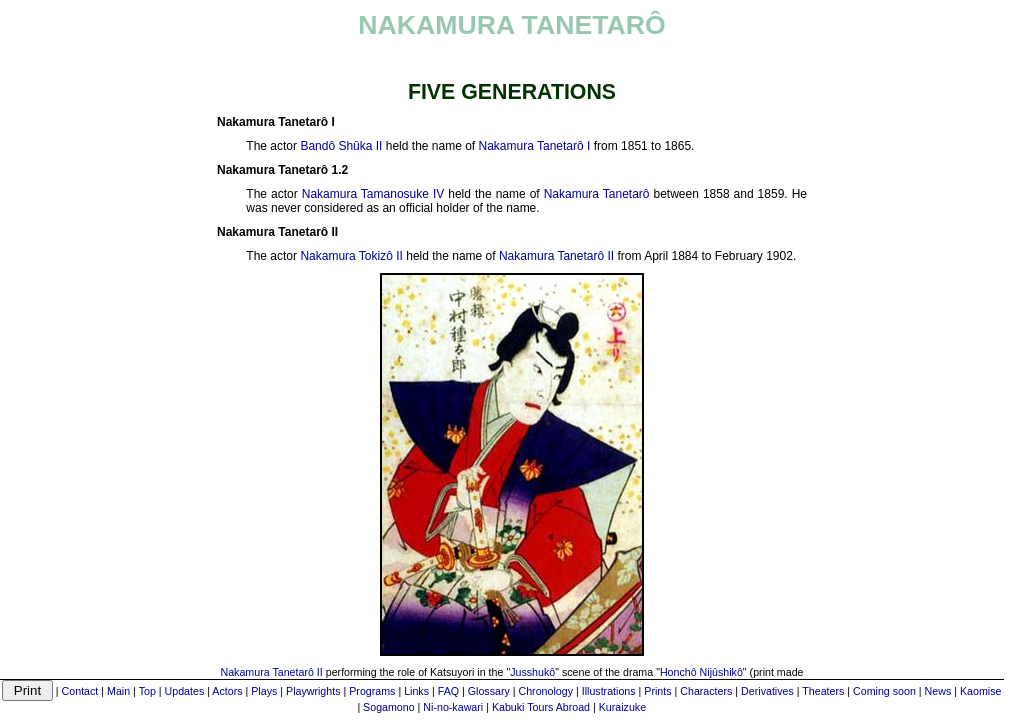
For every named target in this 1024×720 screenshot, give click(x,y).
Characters (706, 691)
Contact (80, 691)
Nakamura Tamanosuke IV (373, 194)
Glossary (489, 691)
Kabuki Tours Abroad (541, 707)
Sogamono (389, 707)
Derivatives (767, 691)
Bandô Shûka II (341, 146)
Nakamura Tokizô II (351, 256)
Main (118, 691)
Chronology (546, 691)
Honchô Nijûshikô (701, 672)
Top (147, 691)
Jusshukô (532, 672)
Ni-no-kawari (453, 707)
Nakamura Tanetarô (597, 194)
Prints (657, 691)
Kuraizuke (622, 707)
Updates (185, 691)
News (938, 691)
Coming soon (884, 691)
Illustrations (609, 691)
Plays (264, 691)
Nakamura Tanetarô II (556, 256)
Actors (227, 691)
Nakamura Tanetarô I (535, 146)
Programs (372, 691)
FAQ (448, 691)
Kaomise (980, 691)
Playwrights (313, 691)
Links (416, 691)
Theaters (823, 691)
